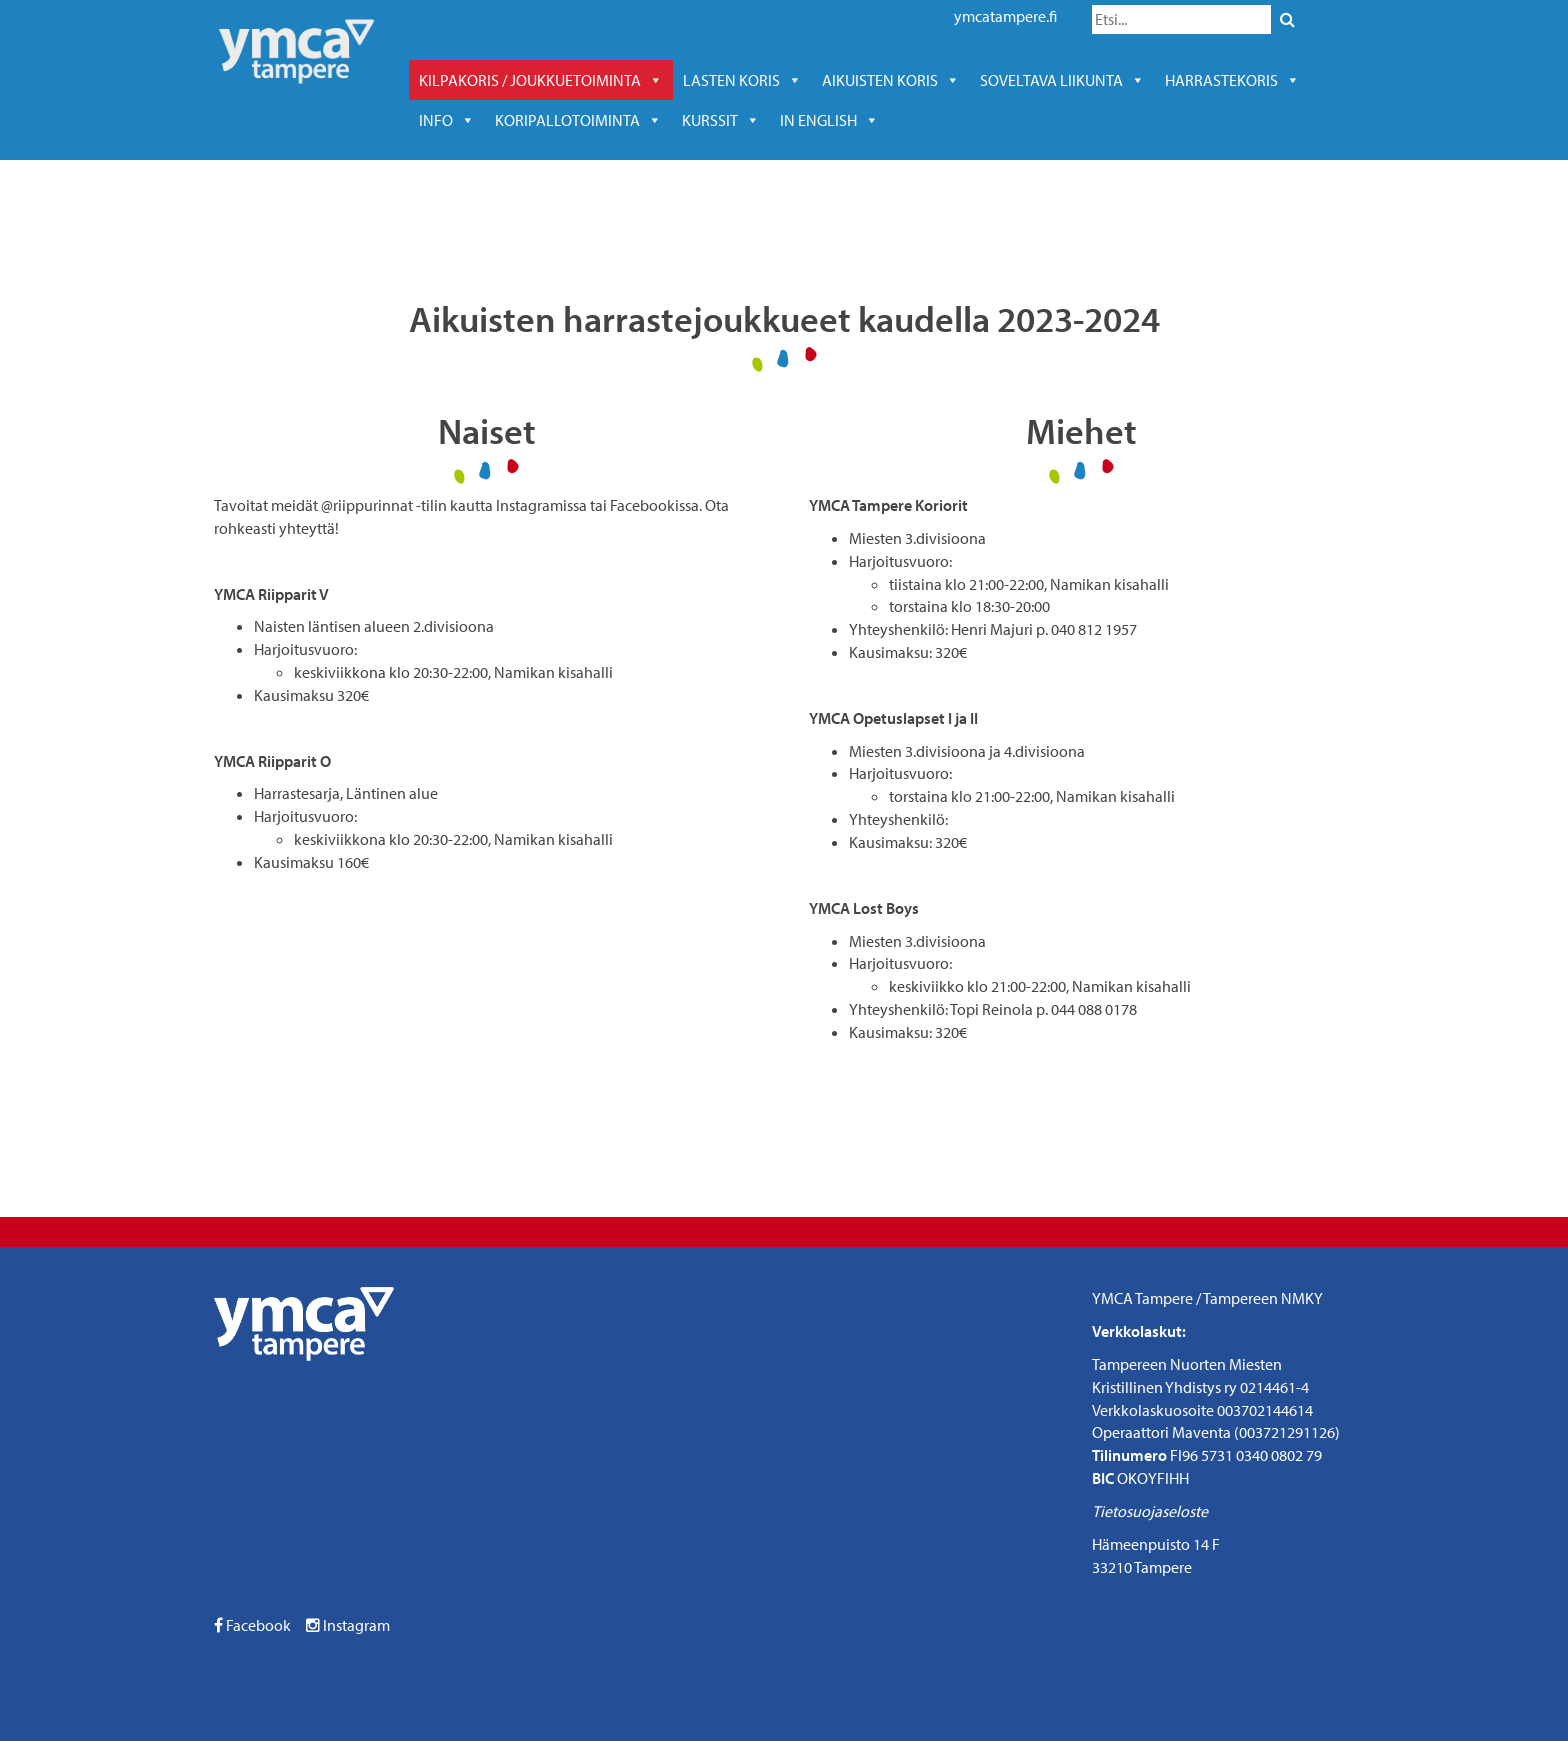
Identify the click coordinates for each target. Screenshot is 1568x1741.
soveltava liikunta (1062, 80)
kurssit (721, 120)
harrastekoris (1232, 80)
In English (829, 120)
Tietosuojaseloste (1150, 1511)
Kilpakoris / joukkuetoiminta (541, 80)
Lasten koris (742, 80)
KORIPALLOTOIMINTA (578, 120)
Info (447, 120)
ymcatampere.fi (1005, 16)
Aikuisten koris (891, 80)
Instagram (348, 1625)
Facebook (252, 1625)
